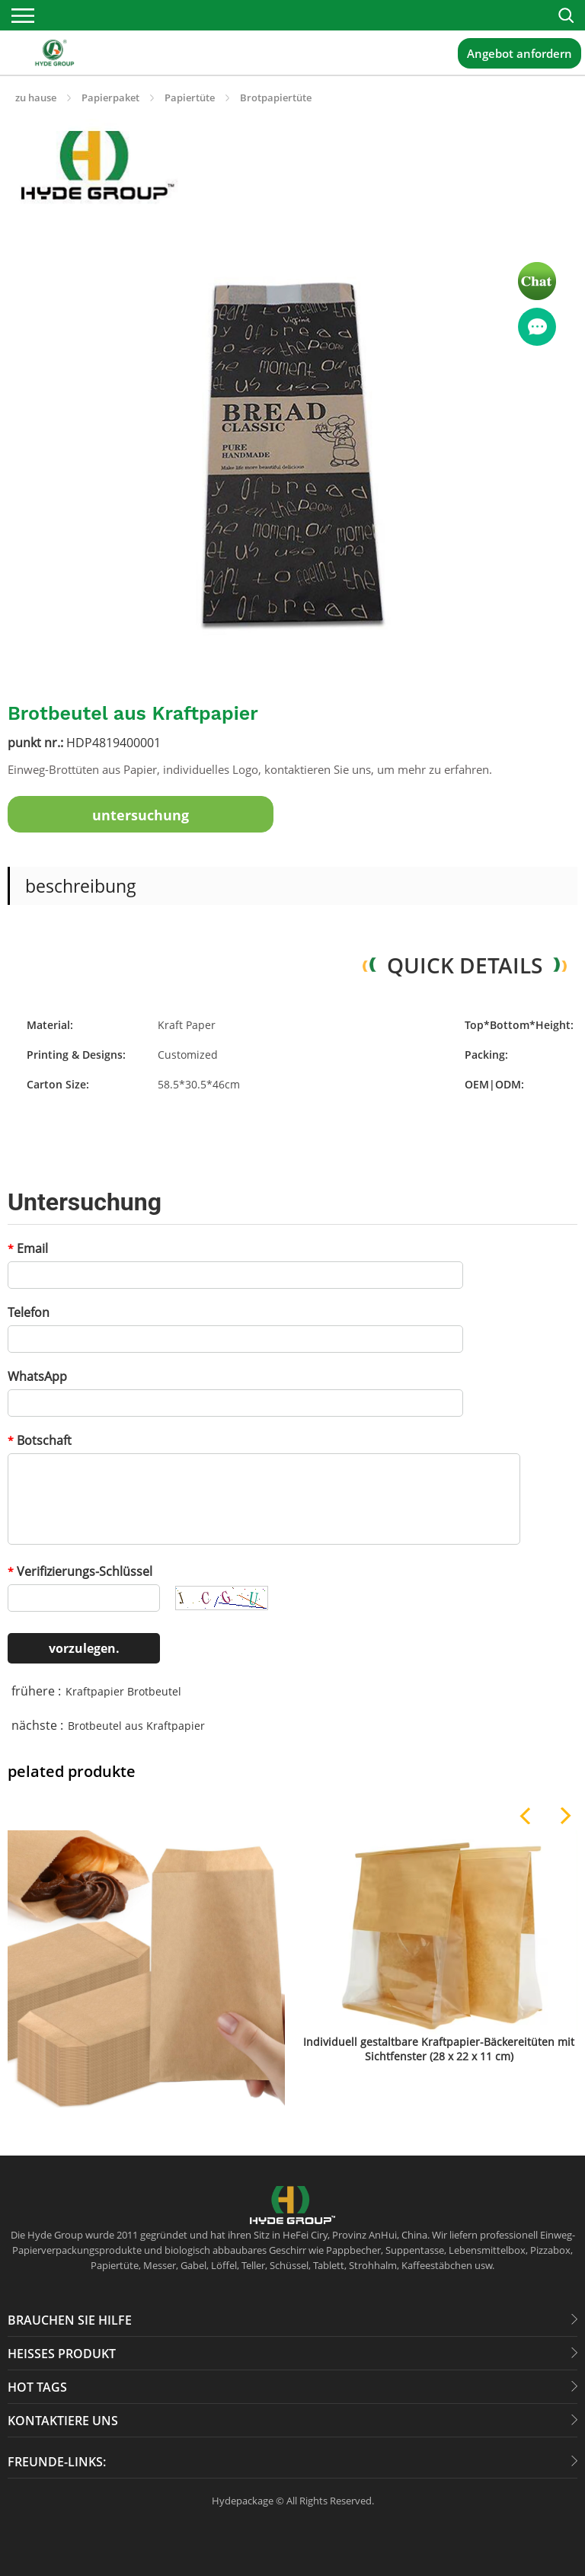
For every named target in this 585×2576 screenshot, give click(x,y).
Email (28, 1248)
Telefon (29, 1312)
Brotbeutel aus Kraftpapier (136, 1725)
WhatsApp (37, 1376)
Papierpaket (110, 97)
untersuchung (140, 815)
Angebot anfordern (519, 53)
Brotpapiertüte (276, 97)
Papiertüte (190, 97)
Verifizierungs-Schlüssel (80, 1571)
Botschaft (40, 1440)
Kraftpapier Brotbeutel (123, 1691)
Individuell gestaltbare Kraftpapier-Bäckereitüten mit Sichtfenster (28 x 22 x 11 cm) (438, 2048)
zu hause (35, 97)
